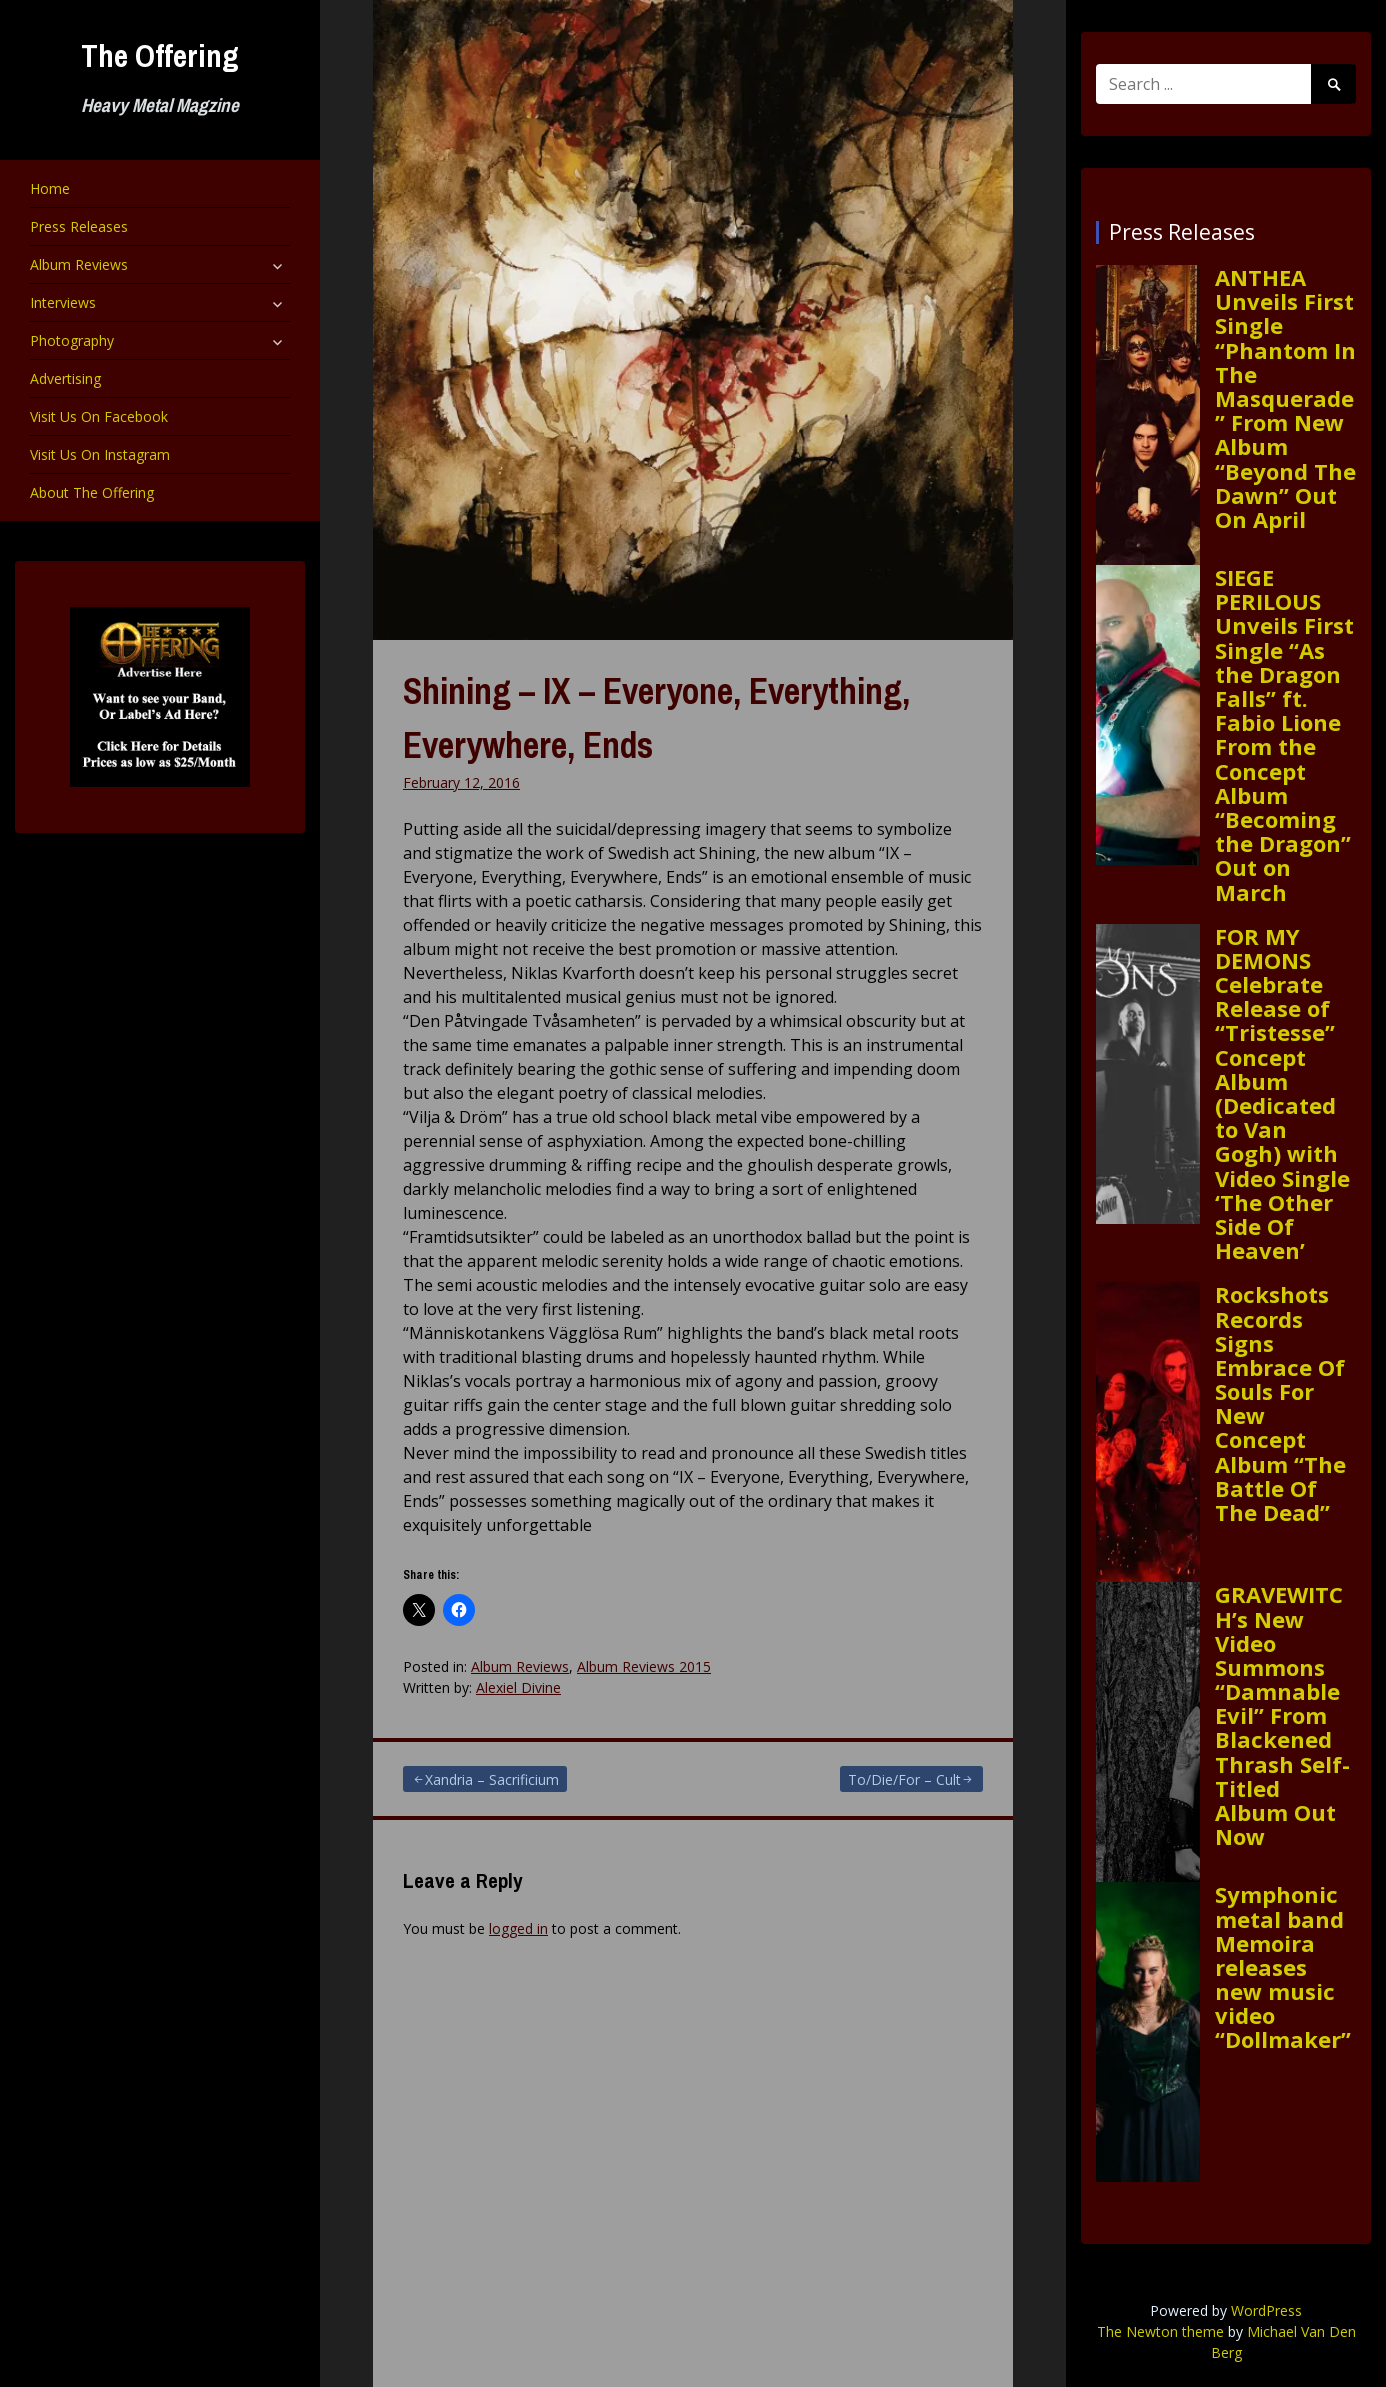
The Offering (160, 55)
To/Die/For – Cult (904, 1779)
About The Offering (92, 492)
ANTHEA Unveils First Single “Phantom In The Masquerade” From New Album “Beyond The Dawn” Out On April (1285, 398)
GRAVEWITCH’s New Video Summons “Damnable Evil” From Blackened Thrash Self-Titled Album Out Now (1282, 1715)
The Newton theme (1160, 2331)
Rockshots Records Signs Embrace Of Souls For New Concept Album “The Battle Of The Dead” (1280, 1403)
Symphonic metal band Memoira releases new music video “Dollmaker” (1283, 1966)
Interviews (63, 302)
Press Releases (79, 226)
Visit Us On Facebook (99, 416)
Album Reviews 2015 (644, 1666)
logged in (518, 1928)
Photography (72, 340)
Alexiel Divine (518, 1687)
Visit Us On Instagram (100, 454)
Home (50, 188)
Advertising (65, 378)
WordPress (1266, 2310)
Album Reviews (79, 264)
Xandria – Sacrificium (492, 1779)
